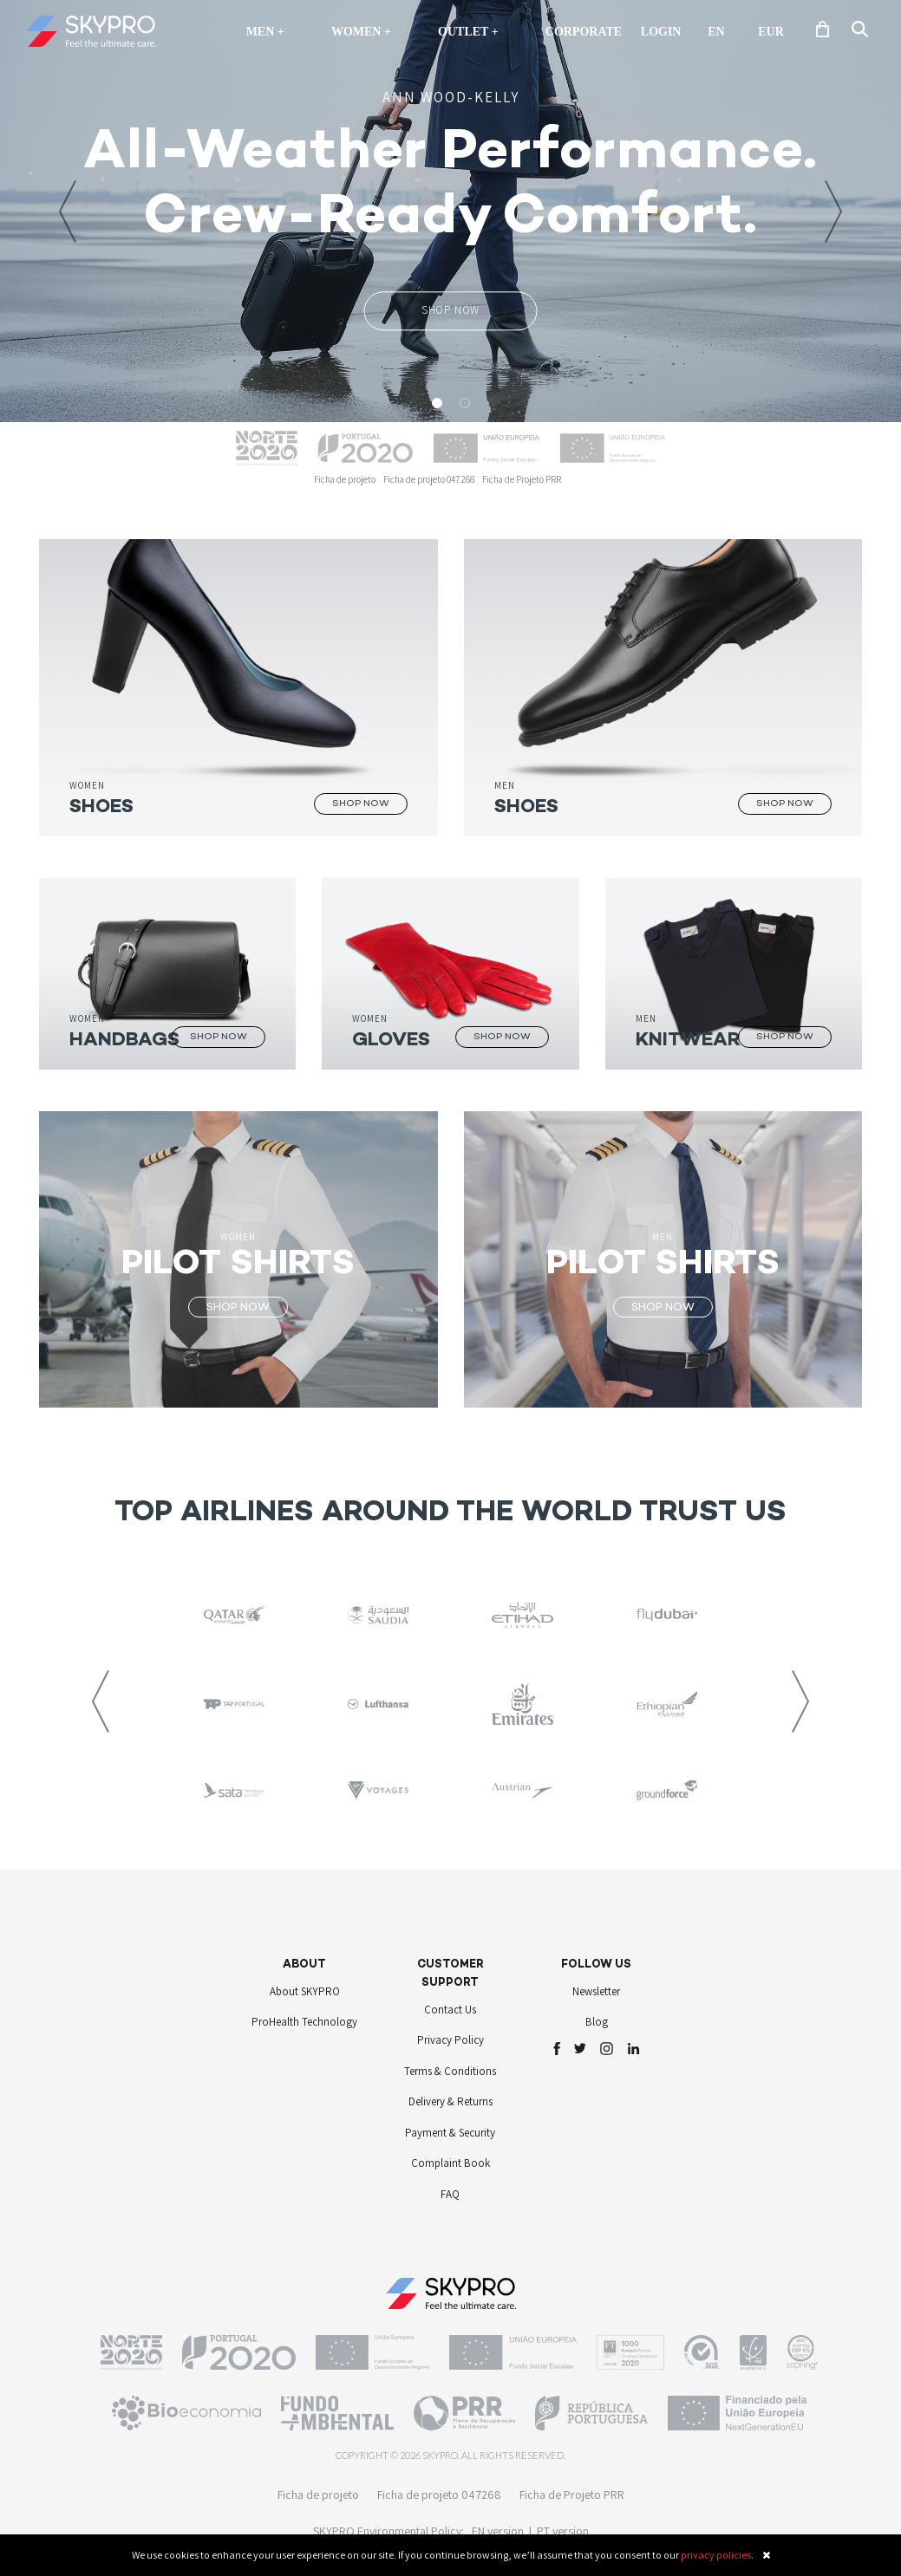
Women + (361, 31)
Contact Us (450, 2009)
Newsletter (596, 1991)
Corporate (583, 31)
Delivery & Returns (450, 2101)
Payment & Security (450, 2132)
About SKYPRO (305, 1991)
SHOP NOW (450, 309)
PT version (563, 2531)
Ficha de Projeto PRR (521, 479)
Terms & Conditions (450, 2071)
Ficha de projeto (344, 479)
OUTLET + (468, 31)
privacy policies (716, 2554)
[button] (67, 211)
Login (661, 31)
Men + (268, 31)
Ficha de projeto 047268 (428, 479)
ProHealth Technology (304, 2021)
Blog (596, 2021)
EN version (498, 2531)
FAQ (450, 2194)
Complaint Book (450, 2163)
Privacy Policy (450, 2040)
